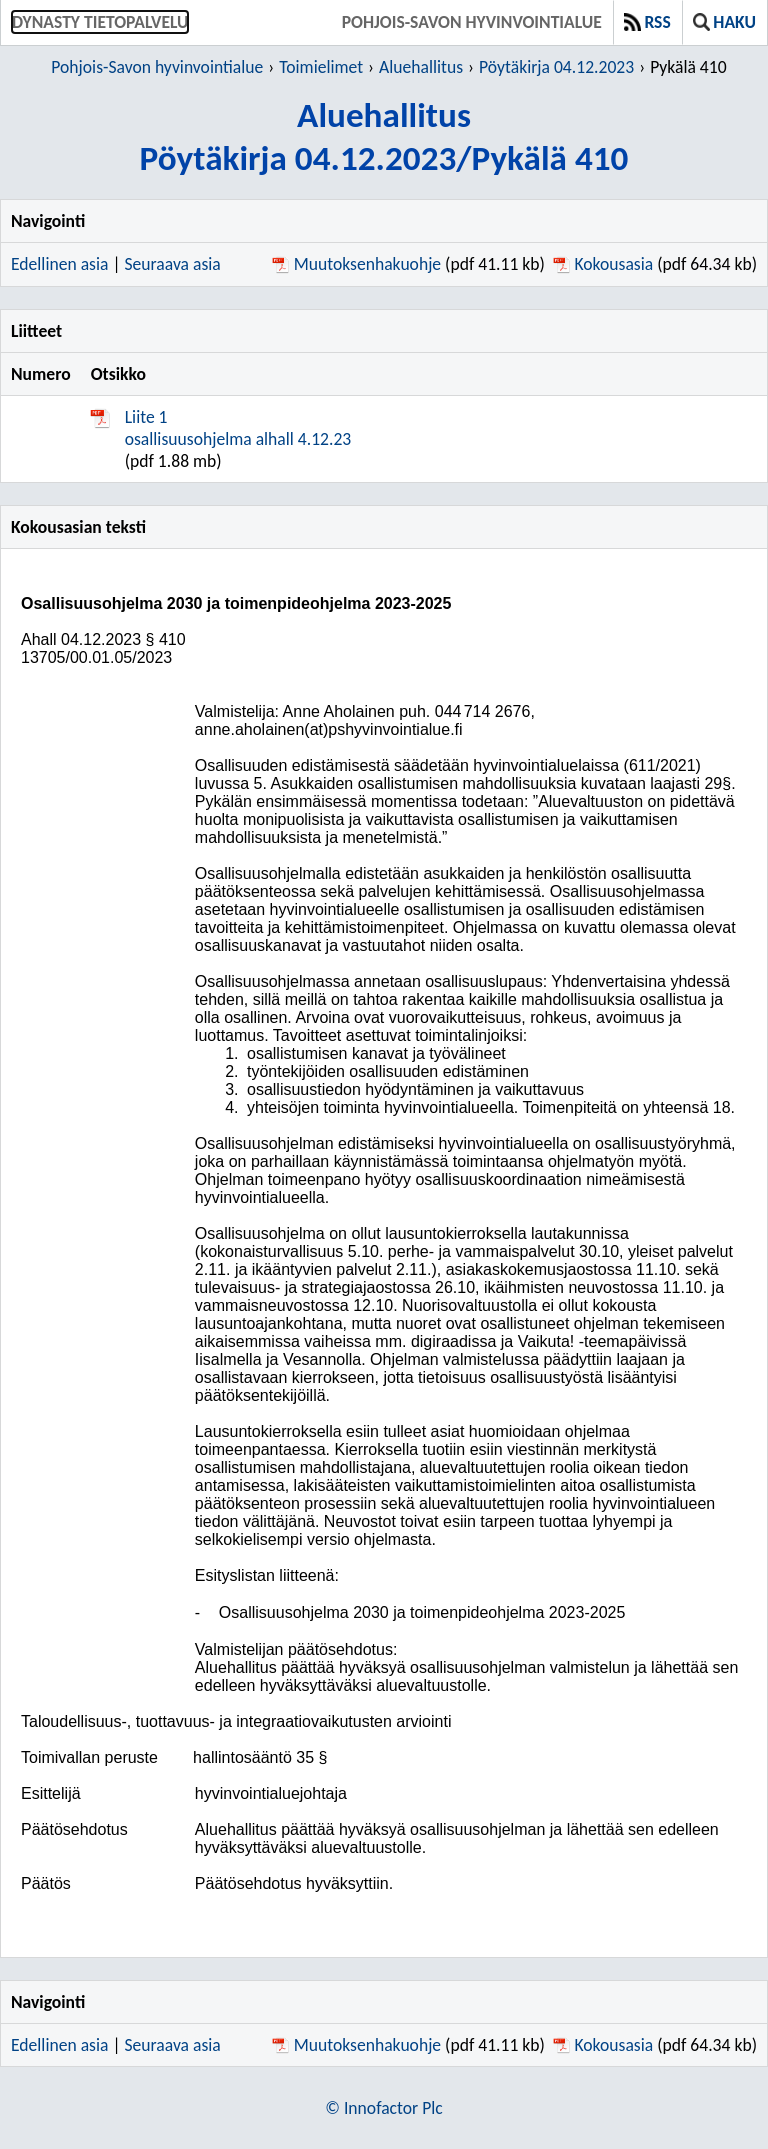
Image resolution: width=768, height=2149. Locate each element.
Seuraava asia (173, 264)
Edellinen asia (59, 264)
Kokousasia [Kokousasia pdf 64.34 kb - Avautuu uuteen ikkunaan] (613, 264)
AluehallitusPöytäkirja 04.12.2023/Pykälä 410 (384, 136)
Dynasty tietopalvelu (100, 22)
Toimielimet (321, 67)
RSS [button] (647, 22)
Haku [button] (724, 22)
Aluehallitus (421, 67)
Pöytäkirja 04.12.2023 (556, 67)
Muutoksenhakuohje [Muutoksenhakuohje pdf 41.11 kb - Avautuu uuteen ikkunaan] (367, 264)
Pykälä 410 (688, 67)
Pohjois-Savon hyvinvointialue (472, 22)
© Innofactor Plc (383, 2108)
